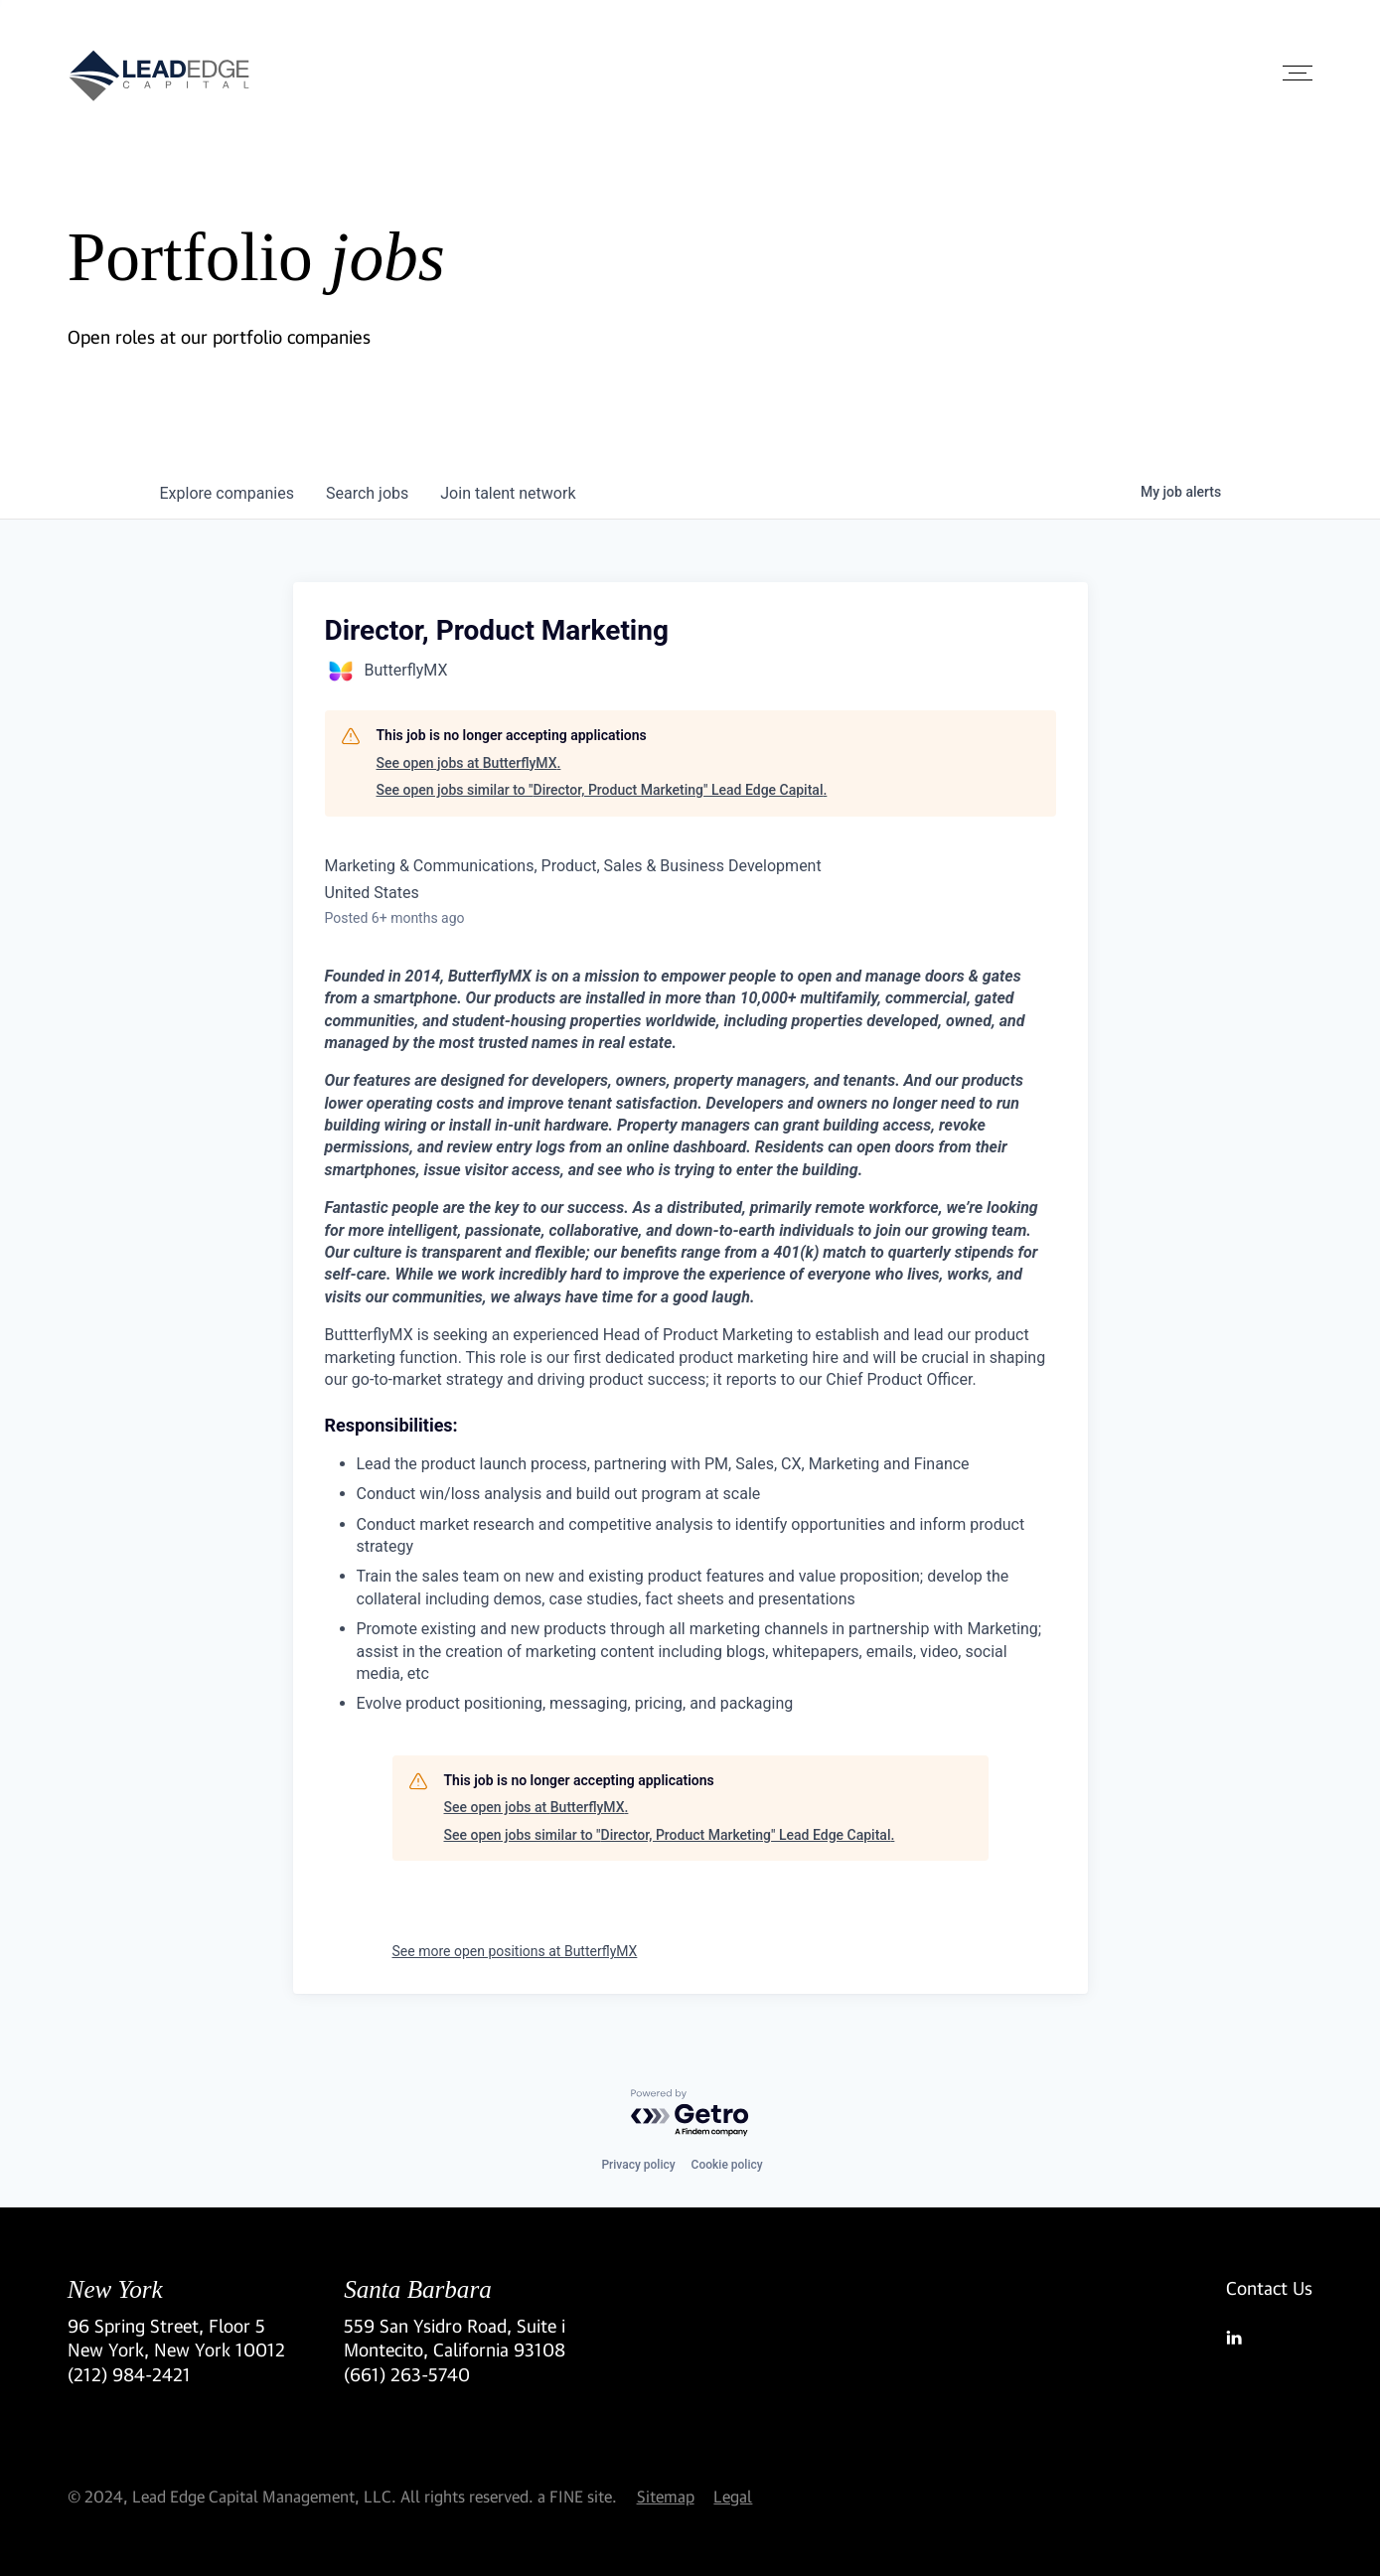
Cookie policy (727, 2165)
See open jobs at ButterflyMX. (469, 763)
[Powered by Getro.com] (690, 2113)
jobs (367, 493)
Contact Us (1269, 2288)
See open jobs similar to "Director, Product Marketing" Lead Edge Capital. (602, 790)
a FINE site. (577, 2496)
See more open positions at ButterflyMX (515, 1951)
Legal (732, 2496)
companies (227, 493)
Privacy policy (638, 2165)
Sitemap (665, 2496)
